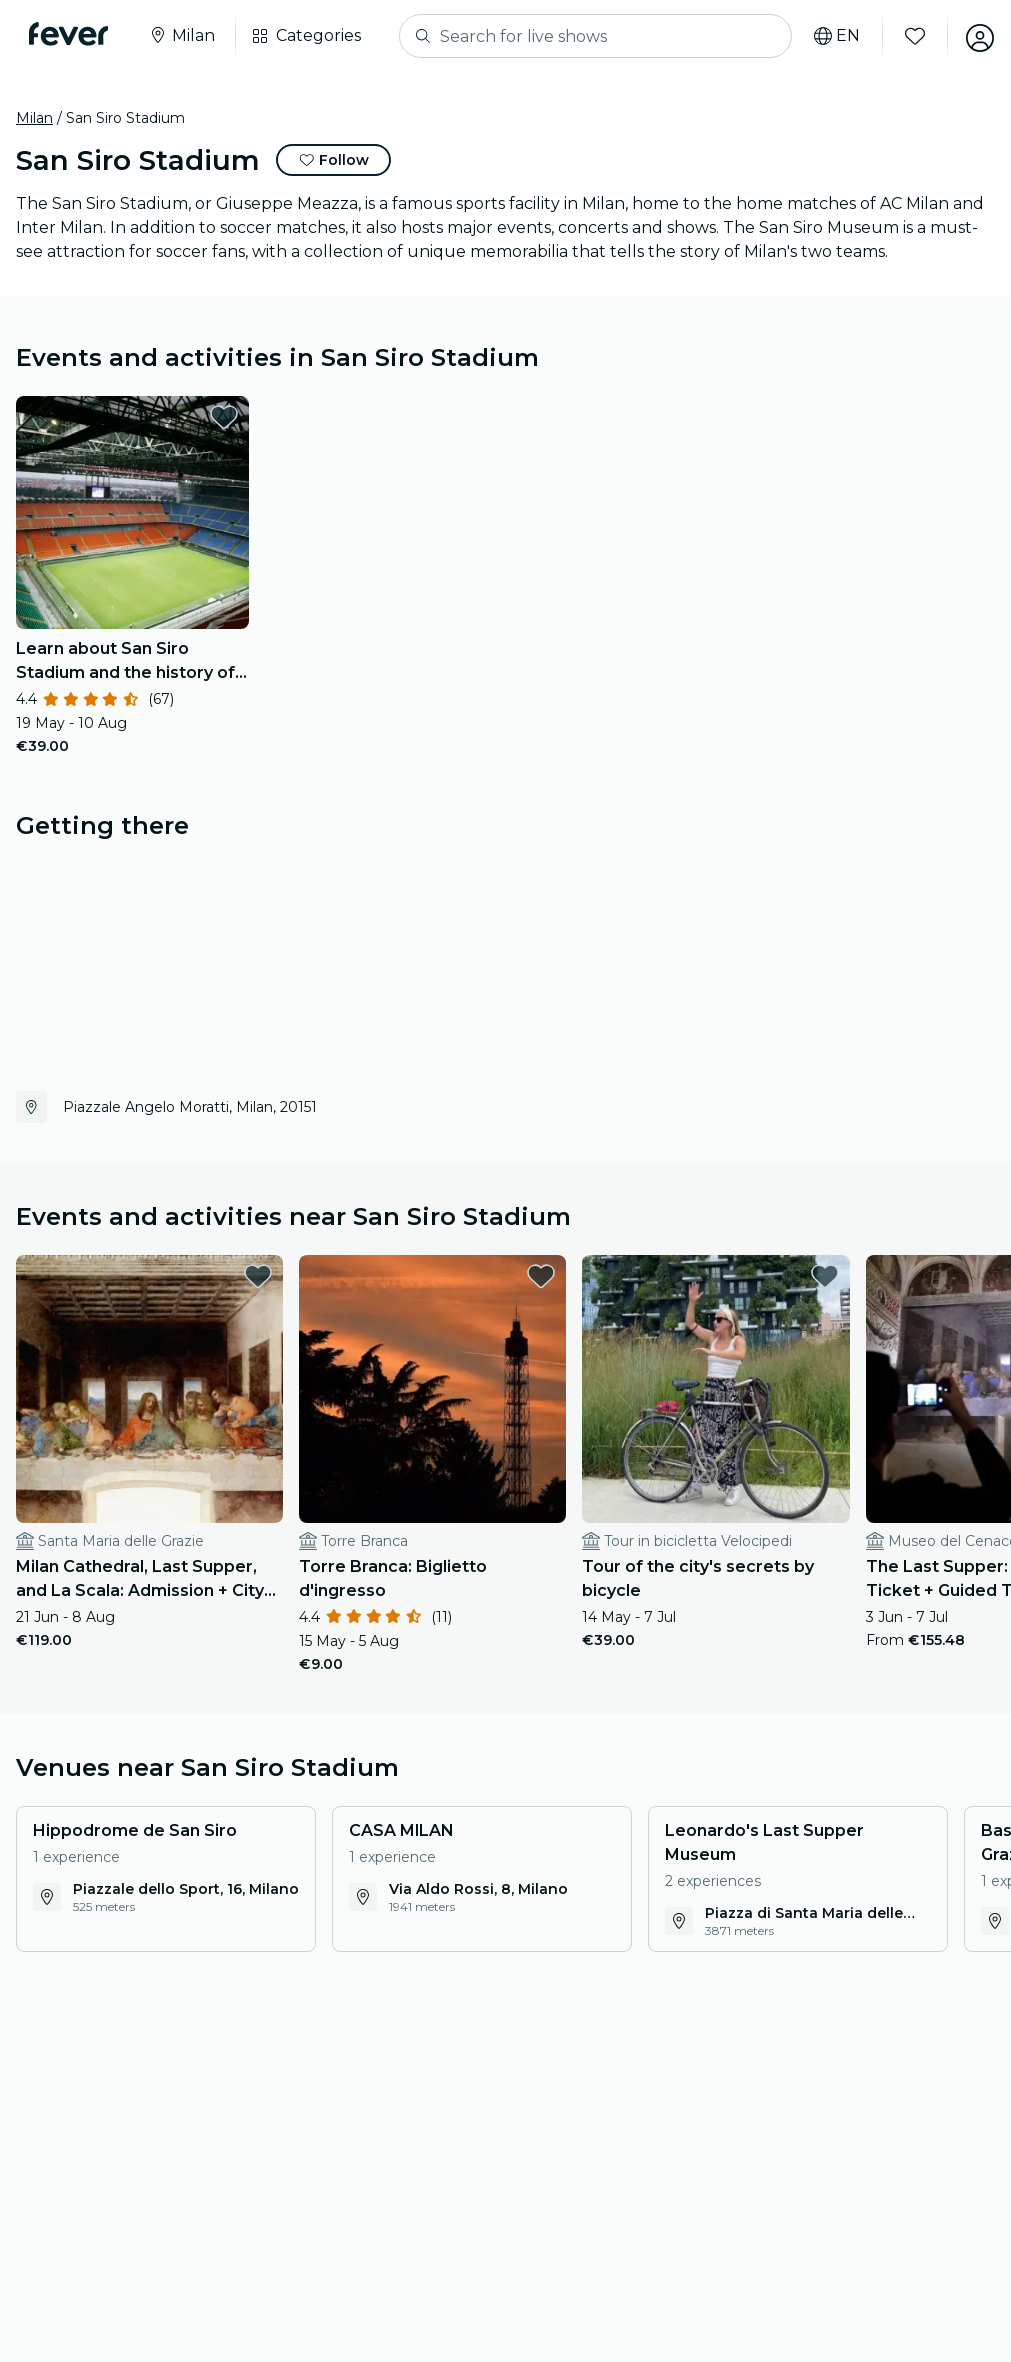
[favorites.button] (224, 417)
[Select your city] (184, 36)
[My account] (973, 36)
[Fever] (71, 34)
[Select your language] (830, 36)
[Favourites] (908, 36)
